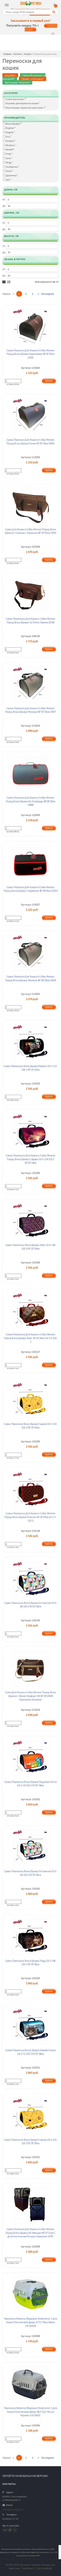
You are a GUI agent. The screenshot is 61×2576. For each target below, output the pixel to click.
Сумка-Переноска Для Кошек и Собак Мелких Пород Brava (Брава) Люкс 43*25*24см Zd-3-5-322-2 (30, 1338)
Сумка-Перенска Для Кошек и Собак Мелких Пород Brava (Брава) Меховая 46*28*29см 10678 (30, 978)
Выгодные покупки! (17, 82)
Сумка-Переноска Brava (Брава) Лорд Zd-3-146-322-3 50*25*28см (30, 1962)
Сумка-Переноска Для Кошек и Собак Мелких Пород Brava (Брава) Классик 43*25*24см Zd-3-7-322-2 (30, 1517)
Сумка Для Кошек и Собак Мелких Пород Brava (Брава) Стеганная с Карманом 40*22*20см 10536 (30, 531)
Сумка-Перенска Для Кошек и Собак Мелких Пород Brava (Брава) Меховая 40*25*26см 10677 (30, 710)
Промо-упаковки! (32, 79)
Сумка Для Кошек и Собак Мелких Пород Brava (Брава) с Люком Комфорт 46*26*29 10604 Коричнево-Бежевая (30, 1696)
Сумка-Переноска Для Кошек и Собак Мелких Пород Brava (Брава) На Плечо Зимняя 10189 (30, 620)
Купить (49, 380)
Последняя (44, 293)
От (30, 199)
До (30, 206)
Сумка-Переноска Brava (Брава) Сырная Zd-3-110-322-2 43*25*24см (30, 1425)
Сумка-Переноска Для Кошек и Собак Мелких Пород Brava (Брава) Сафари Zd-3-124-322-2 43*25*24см (30, 1159)
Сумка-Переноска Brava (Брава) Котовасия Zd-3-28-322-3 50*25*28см (30, 1873)
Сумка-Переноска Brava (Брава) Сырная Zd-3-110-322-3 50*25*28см (30, 2141)
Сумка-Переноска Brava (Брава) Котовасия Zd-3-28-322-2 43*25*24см (30, 1604)
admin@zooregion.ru (12, 2509)
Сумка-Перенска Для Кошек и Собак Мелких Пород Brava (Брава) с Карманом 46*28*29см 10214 (30, 889)
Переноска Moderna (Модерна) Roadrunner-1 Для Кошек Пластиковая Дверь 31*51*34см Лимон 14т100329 (30, 2322)
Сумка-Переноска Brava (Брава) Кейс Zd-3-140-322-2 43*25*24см (30, 1246)
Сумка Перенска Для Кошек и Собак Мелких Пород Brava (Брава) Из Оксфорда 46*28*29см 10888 (30, 801)
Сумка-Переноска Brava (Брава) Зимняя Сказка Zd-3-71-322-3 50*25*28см (30, 2052)
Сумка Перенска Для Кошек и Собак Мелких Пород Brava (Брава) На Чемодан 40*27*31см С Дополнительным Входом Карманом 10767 (30, 2233)
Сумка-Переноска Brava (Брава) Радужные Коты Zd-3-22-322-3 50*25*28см (30, 1783)
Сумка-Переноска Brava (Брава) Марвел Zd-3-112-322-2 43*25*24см (30, 1068)
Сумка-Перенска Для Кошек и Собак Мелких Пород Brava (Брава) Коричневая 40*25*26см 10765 (30, 354)
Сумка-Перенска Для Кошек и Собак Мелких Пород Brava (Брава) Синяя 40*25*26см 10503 (30, 441)
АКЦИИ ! (10, 75)
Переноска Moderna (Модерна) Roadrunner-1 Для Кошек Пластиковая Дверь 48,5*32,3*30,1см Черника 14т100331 (30, 2411)
